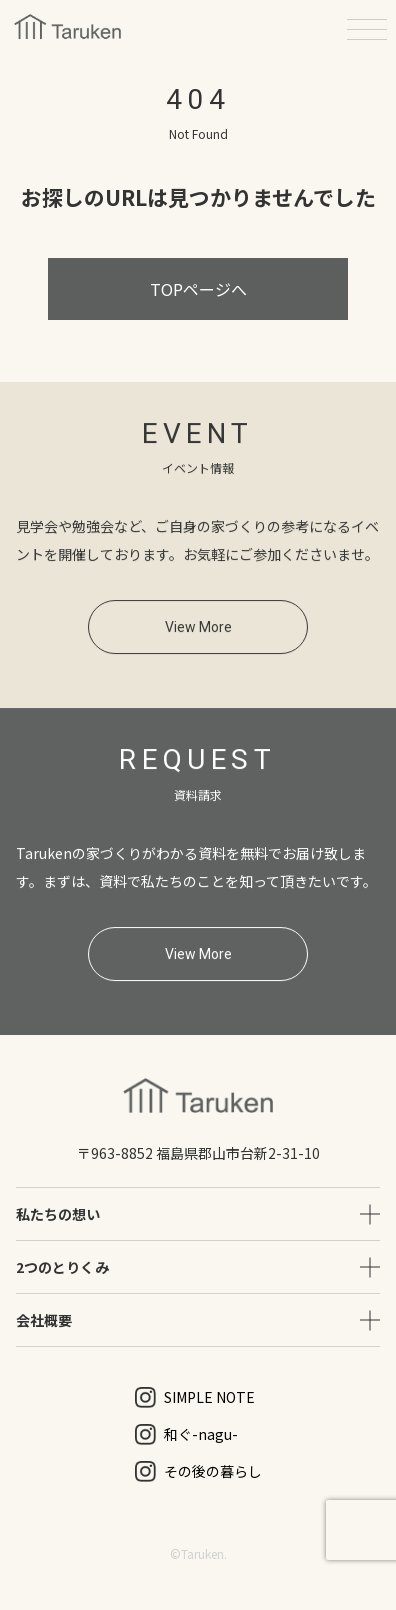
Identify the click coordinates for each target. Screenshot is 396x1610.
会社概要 (44, 1320)
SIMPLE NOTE (195, 1397)
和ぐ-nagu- (186, 1434)
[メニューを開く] (367, 29)
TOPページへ (198, 289)
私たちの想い (58, 1214)
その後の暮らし (198, 1471)
